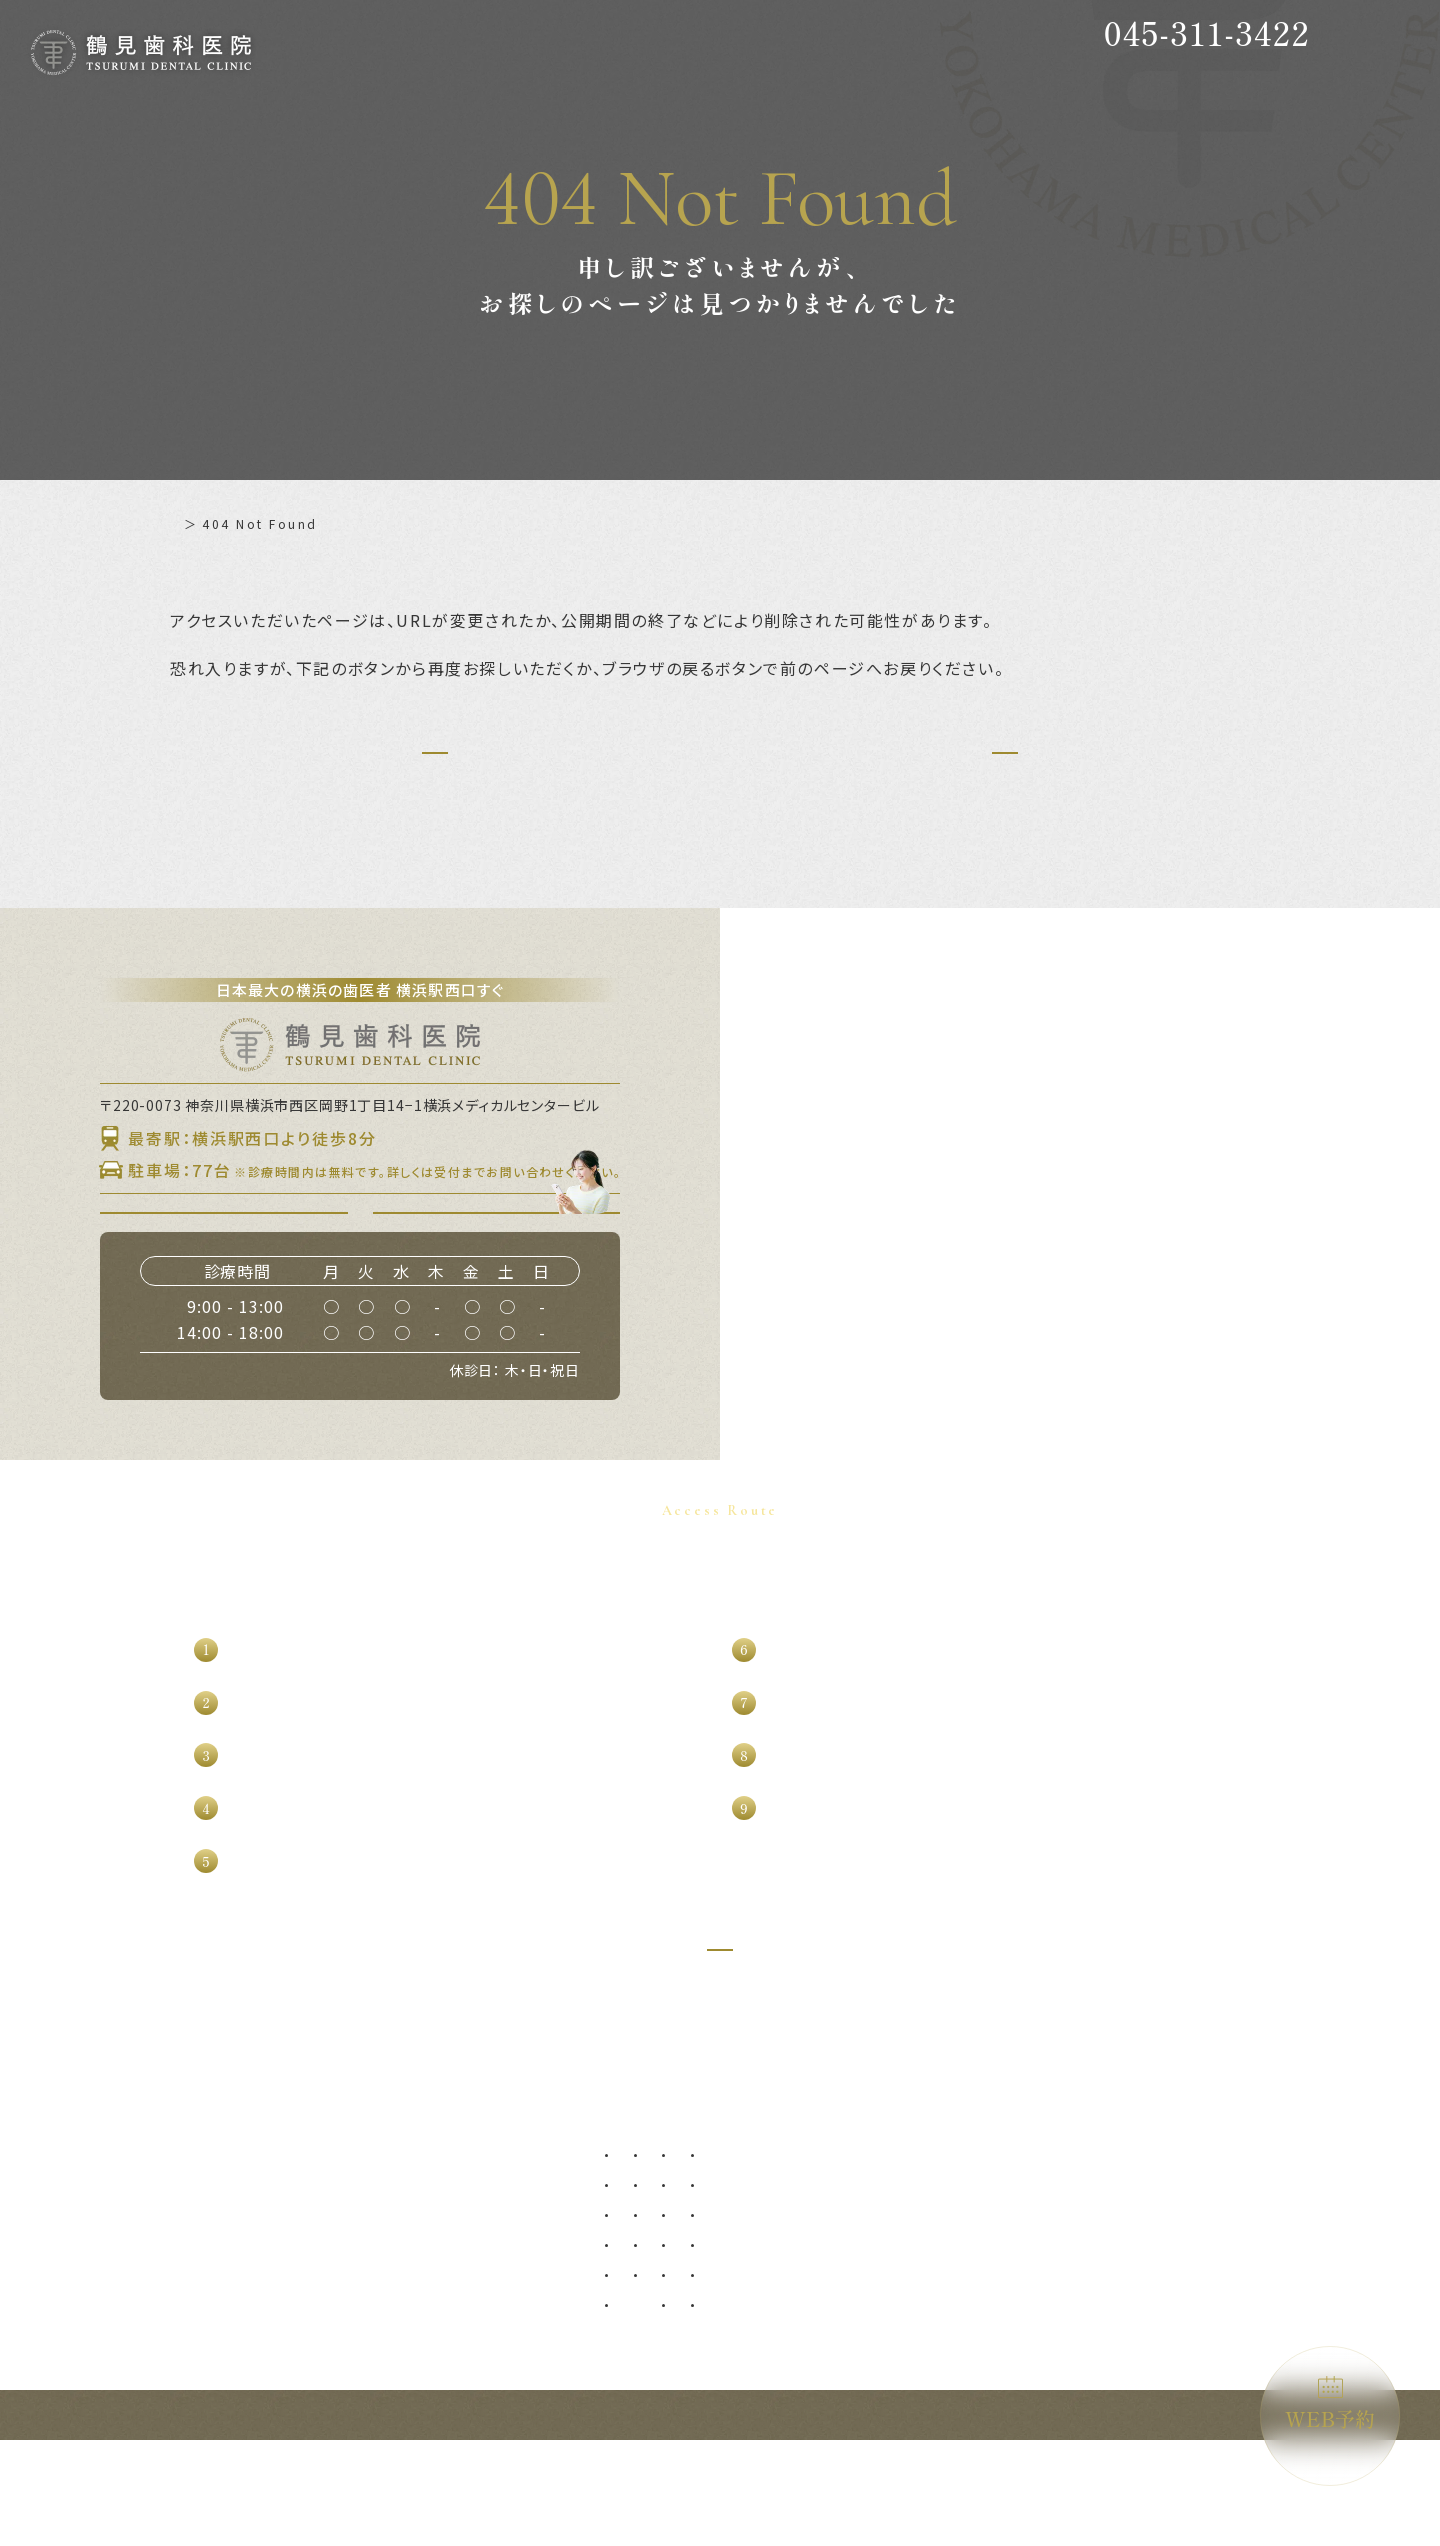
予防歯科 (643, 2246)
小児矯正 (928, 2336)
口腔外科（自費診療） (798, 2306)
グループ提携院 (171, 2348)
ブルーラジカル (1088, 2396)
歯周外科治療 (656, 2336)
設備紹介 (149, 2314)
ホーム (191, 523)
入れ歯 (754, 2336)
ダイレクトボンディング (1113, 2276)
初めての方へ (315, 2212)
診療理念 (149, 2280)
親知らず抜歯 (773, 2246)
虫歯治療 (643, 2276)
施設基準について (499, 2348)
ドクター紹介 (315, 2246)
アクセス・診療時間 (337, 2314)
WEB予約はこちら (508, 1266)
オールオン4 (938, 2276)
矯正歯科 (928, 2366)
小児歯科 (928, 2306)
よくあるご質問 (492, 2280)
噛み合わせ (1075, 2336)
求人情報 (149, 2382)
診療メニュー (649, 2212)
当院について (164, 2246)
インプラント (941, 2246)
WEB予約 (1330, 2404)
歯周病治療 (649, 2306)
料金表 (293, 2280)
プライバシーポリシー (514, 2314)
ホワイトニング (1088, 2306)
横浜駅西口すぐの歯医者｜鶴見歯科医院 (1167, 2520)
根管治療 (643, 2366)
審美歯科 (1069, 2246)
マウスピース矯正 (953, 2396)
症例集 (462, 2212)
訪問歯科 (1069, 2366)
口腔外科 (760, 2276)
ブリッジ (760, 2366)
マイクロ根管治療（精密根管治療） (719, 2396)
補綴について (484, 2246)
